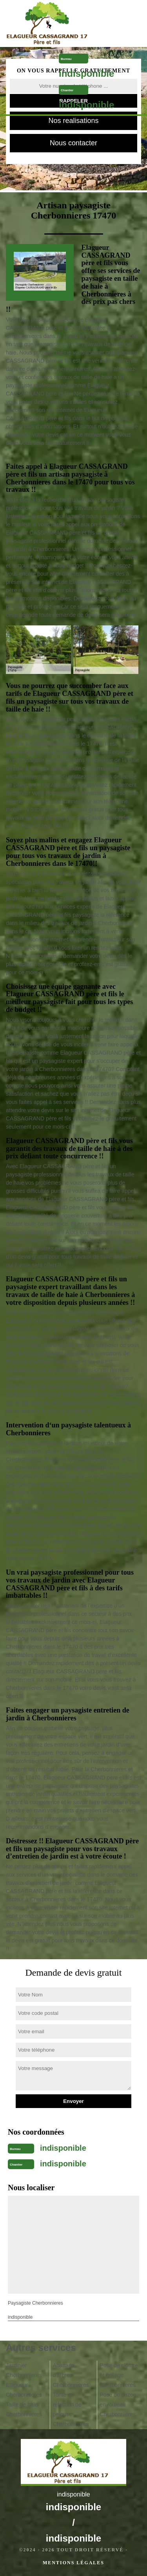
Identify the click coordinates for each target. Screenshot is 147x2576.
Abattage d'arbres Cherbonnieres (71, 2375)
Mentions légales (73, 2562)
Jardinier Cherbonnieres (24, 2370)
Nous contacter (73, 143)
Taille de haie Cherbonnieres (24, 2409)
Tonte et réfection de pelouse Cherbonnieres (71, 2409)
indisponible (86, 73)
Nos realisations (73, 121)
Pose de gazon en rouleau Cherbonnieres (118, 2404)
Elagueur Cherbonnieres (24, 2390)
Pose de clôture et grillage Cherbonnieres (119, 2375)
